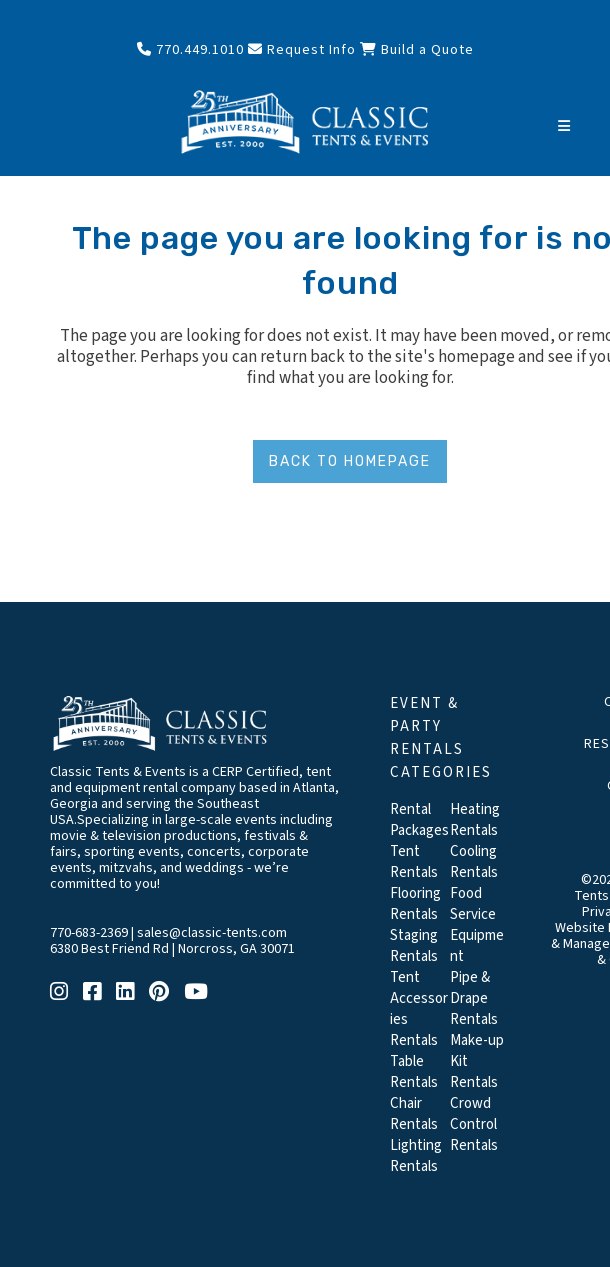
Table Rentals (414, 1072)
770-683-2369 (89, 933)
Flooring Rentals (415, 904)
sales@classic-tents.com (212, 933)
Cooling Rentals (474, 862)
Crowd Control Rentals (474, 1124)
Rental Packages (419, 820)
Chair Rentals (414, 1114)
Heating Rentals (475, 820)
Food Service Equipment (477, 925)
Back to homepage (350, 461)
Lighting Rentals (416, 1156)
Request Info (302, 50)
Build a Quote (417, 50)
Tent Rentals (414, 862)
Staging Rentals (414, 946)
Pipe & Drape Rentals (474, 998)
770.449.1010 (190, 50)
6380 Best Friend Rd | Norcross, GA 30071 (172, 949)
